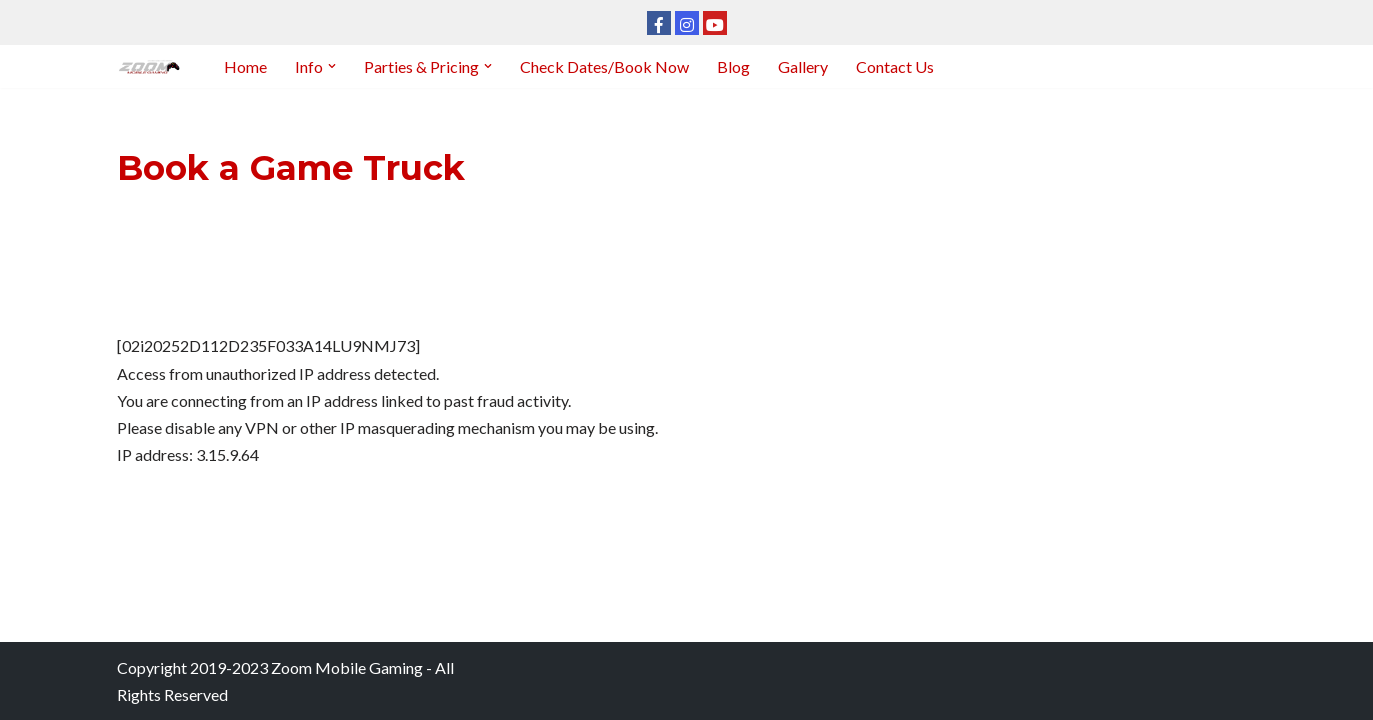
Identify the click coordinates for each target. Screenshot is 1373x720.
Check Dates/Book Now (604, 66)
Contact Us (895, 66)
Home (245, 66)
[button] (332, 66)
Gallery (803, 66)
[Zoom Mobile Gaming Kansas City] (153, 66)
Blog (733, 66)
